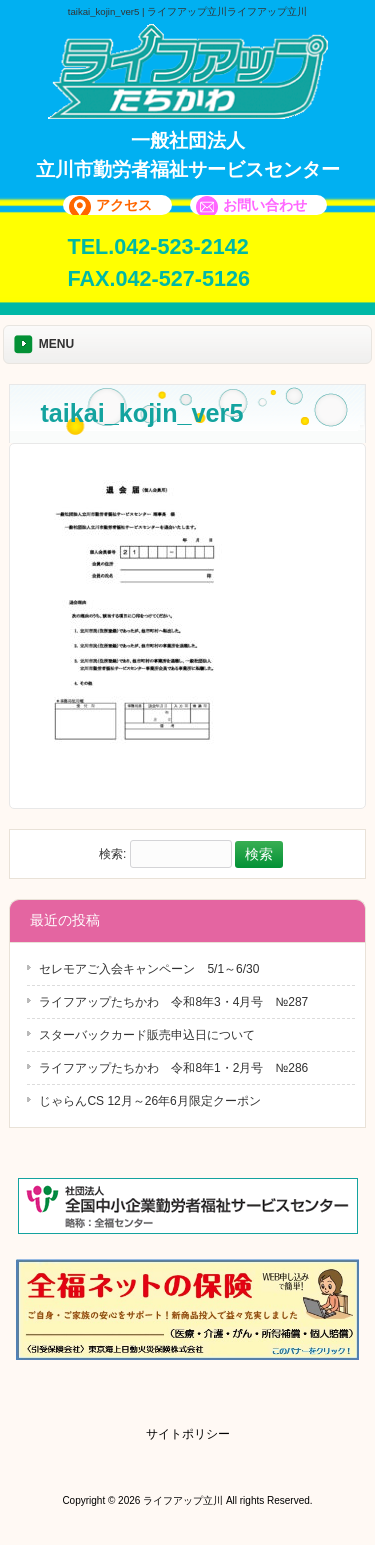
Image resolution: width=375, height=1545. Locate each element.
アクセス (124, 205)
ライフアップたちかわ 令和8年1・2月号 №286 (173, 1068)
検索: (112, 855)
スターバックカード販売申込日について (147, 1035)
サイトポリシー (188, 1434)
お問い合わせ (265, 205)
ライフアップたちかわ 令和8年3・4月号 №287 (173, 1002)
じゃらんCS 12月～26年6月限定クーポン (149, 1101)
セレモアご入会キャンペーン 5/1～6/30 (149, 969)
